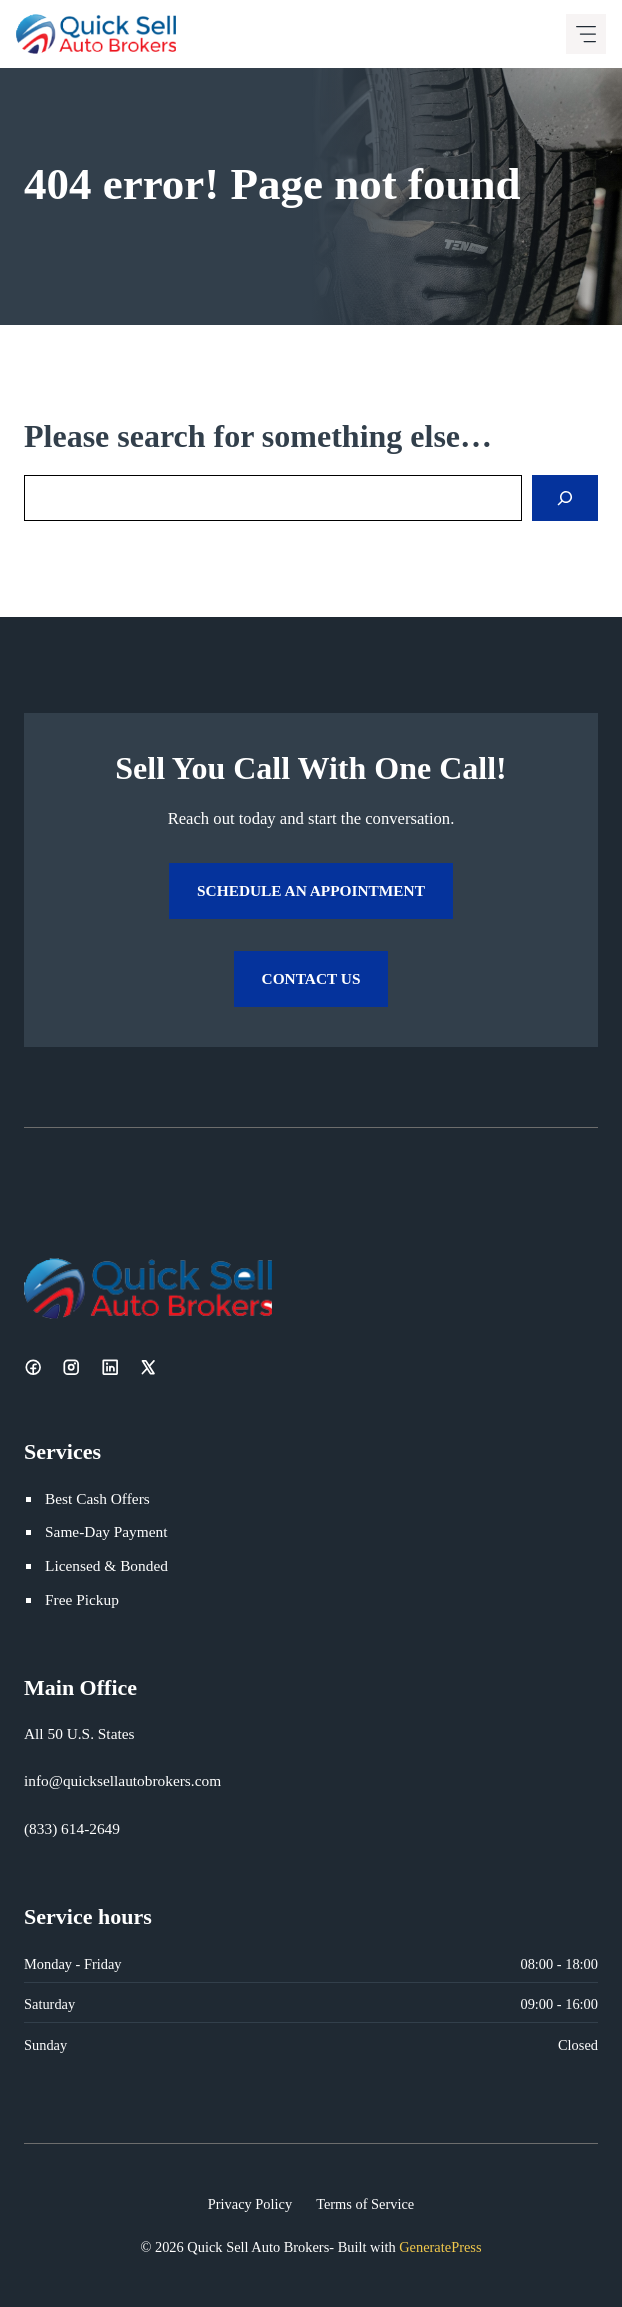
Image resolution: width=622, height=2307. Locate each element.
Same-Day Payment (106, 1531)
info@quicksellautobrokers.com (122, 1780)
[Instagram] (71, 1367)
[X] (148, 1367)
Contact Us (311, 978)
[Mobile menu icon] (586, 34)
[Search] (565, 498)
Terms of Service (365, 2204)
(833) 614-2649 (72, 1828)
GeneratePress (440, 2247)
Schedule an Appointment (311, 890)
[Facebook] (33, 1367)
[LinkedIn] (110, 1367)
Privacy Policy (250, 2204)
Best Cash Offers (97, 1498)
